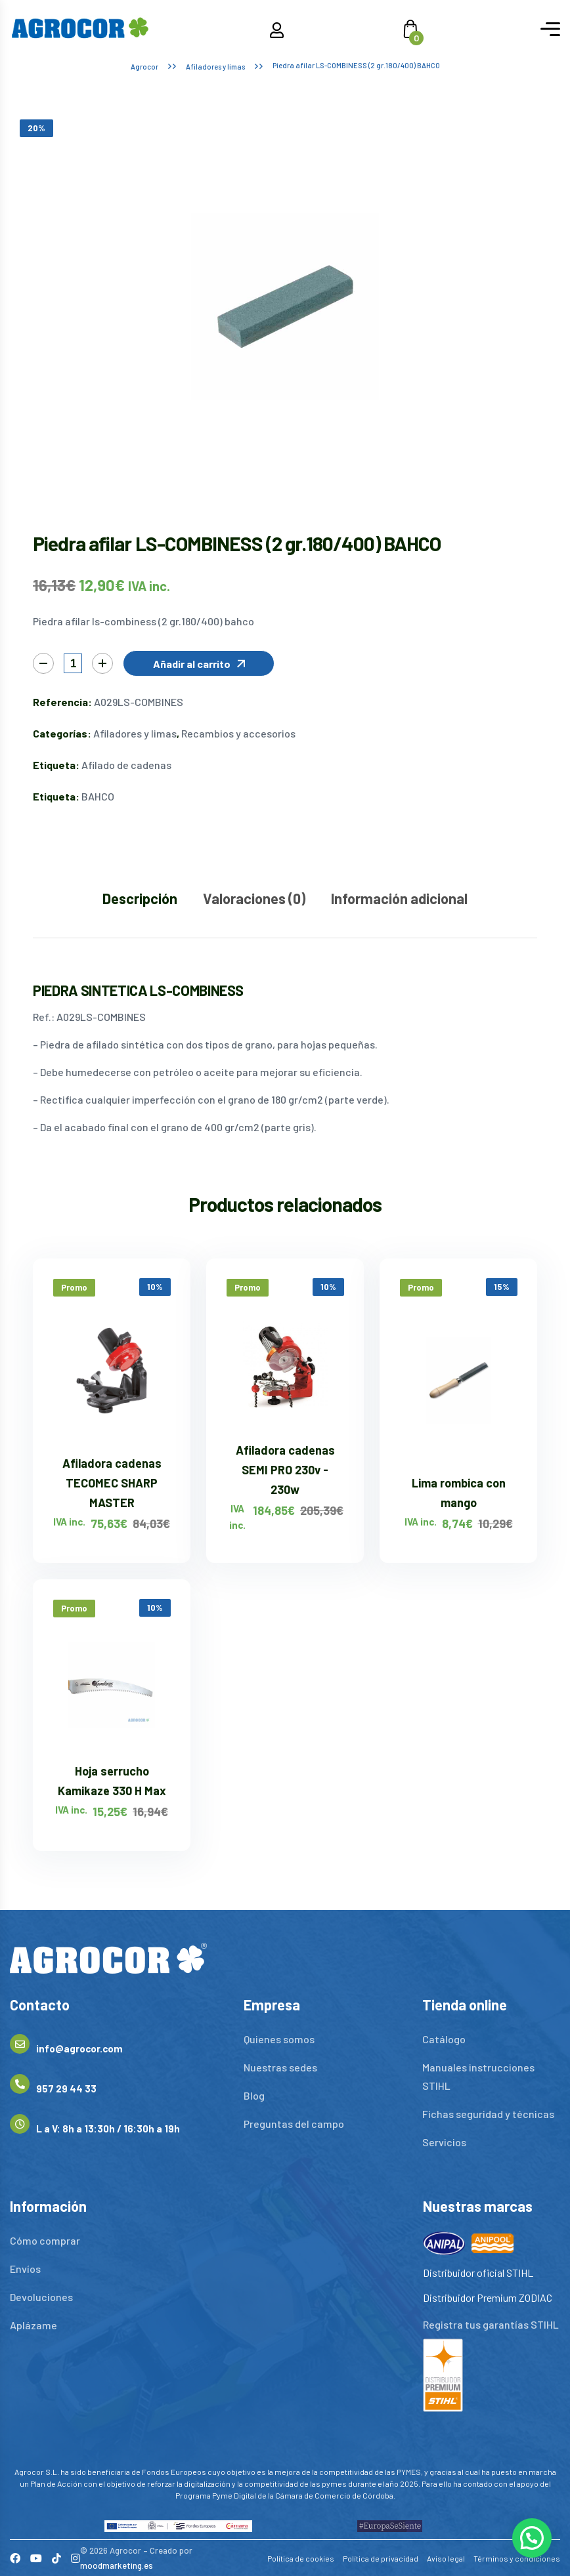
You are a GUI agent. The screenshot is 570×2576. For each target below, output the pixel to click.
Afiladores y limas (215, 66)
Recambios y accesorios (238, 733)
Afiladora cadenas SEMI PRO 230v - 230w (285, 1470)
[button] (198, 663)
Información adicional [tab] (399, 898)
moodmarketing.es (116, 2565)
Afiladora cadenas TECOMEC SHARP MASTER (112, 1483)
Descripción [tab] (139, 898)
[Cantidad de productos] (73, 663)
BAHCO (97, 796)
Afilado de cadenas (126, 764)
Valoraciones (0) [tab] (254, 898)
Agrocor (144, 66)
